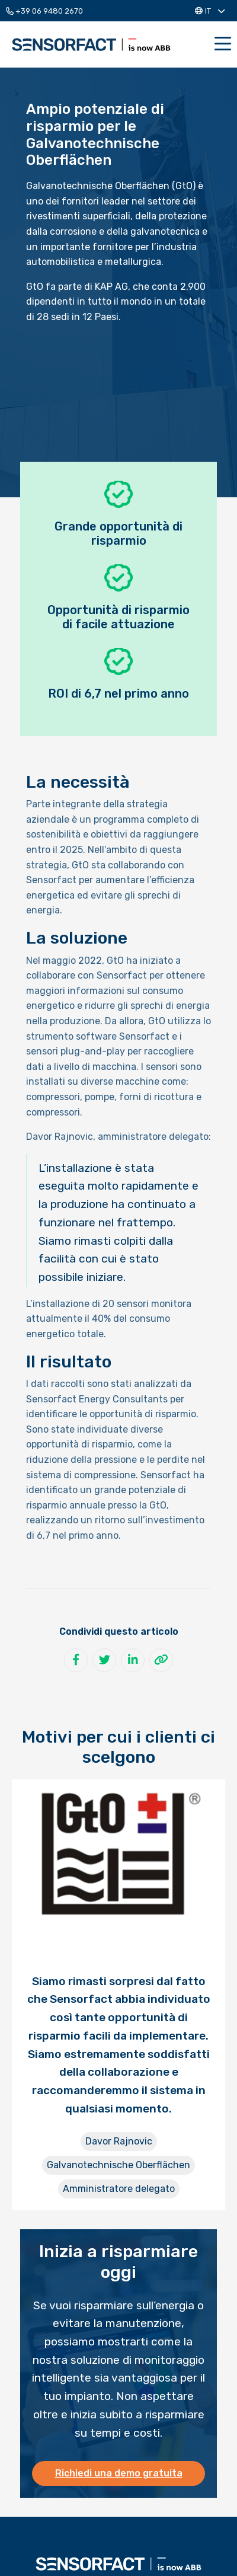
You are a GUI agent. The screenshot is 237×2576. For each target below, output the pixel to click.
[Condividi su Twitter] (104, 1660)
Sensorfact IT (91, 44)
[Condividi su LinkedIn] (133, 1660)
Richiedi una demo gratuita (118, 2473)
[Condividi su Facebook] (76, 1660)
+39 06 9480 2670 (44, 11)
